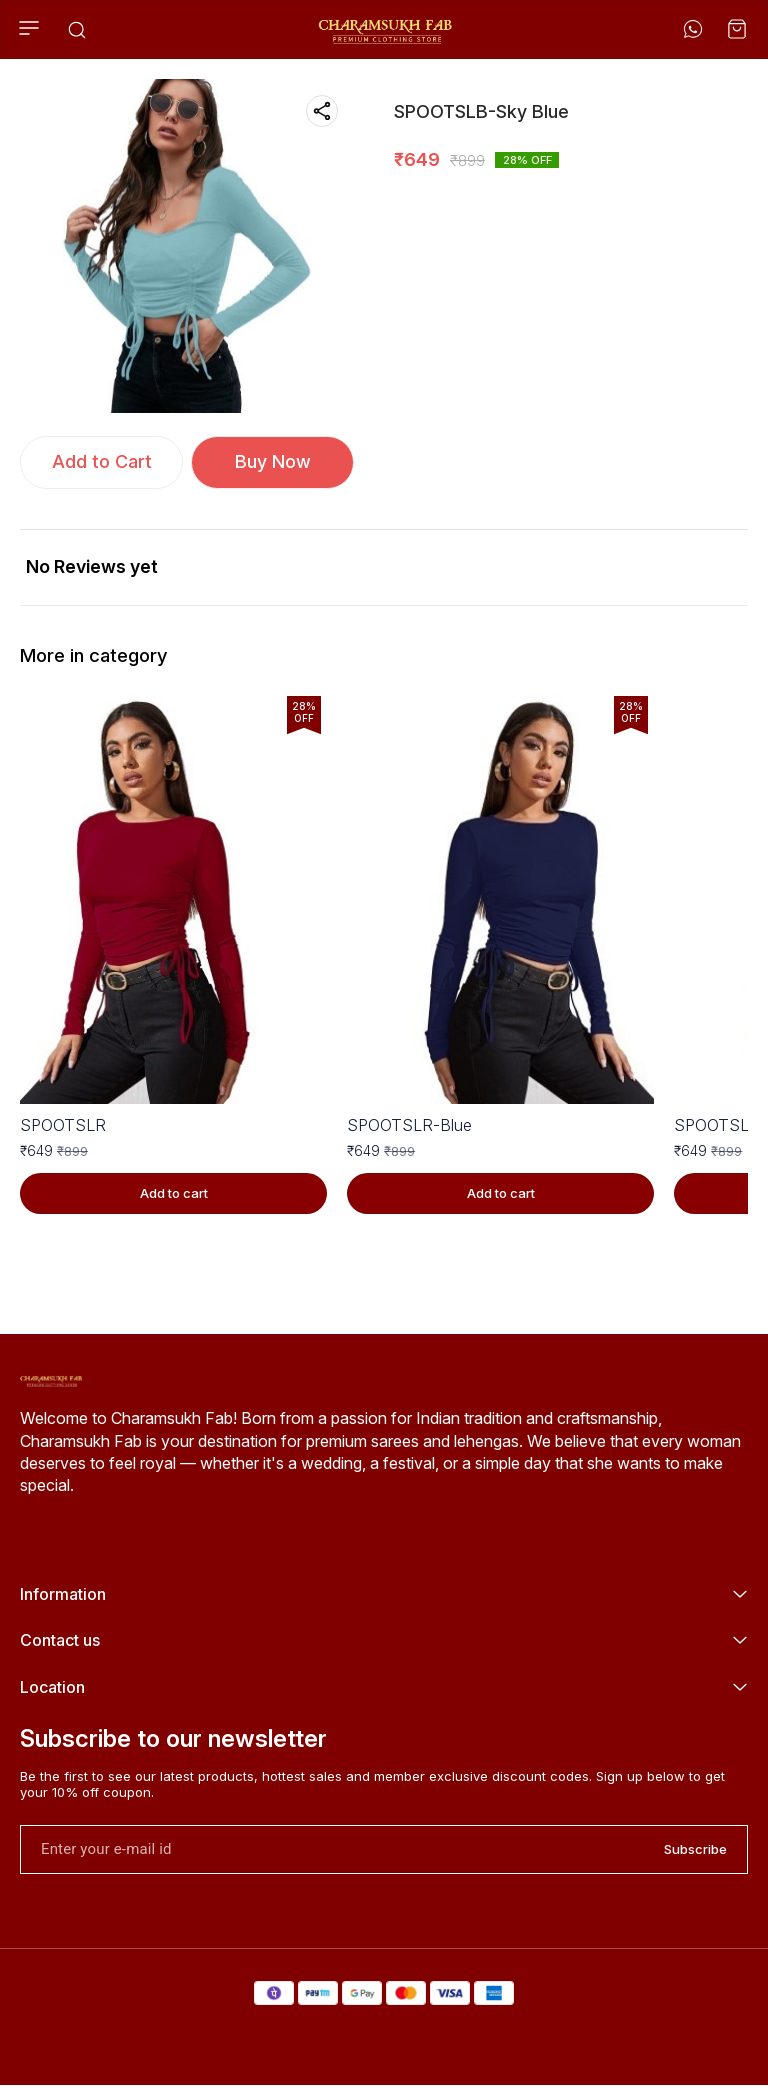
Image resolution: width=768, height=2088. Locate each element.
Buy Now (273, 461)
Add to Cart (102, 461)
